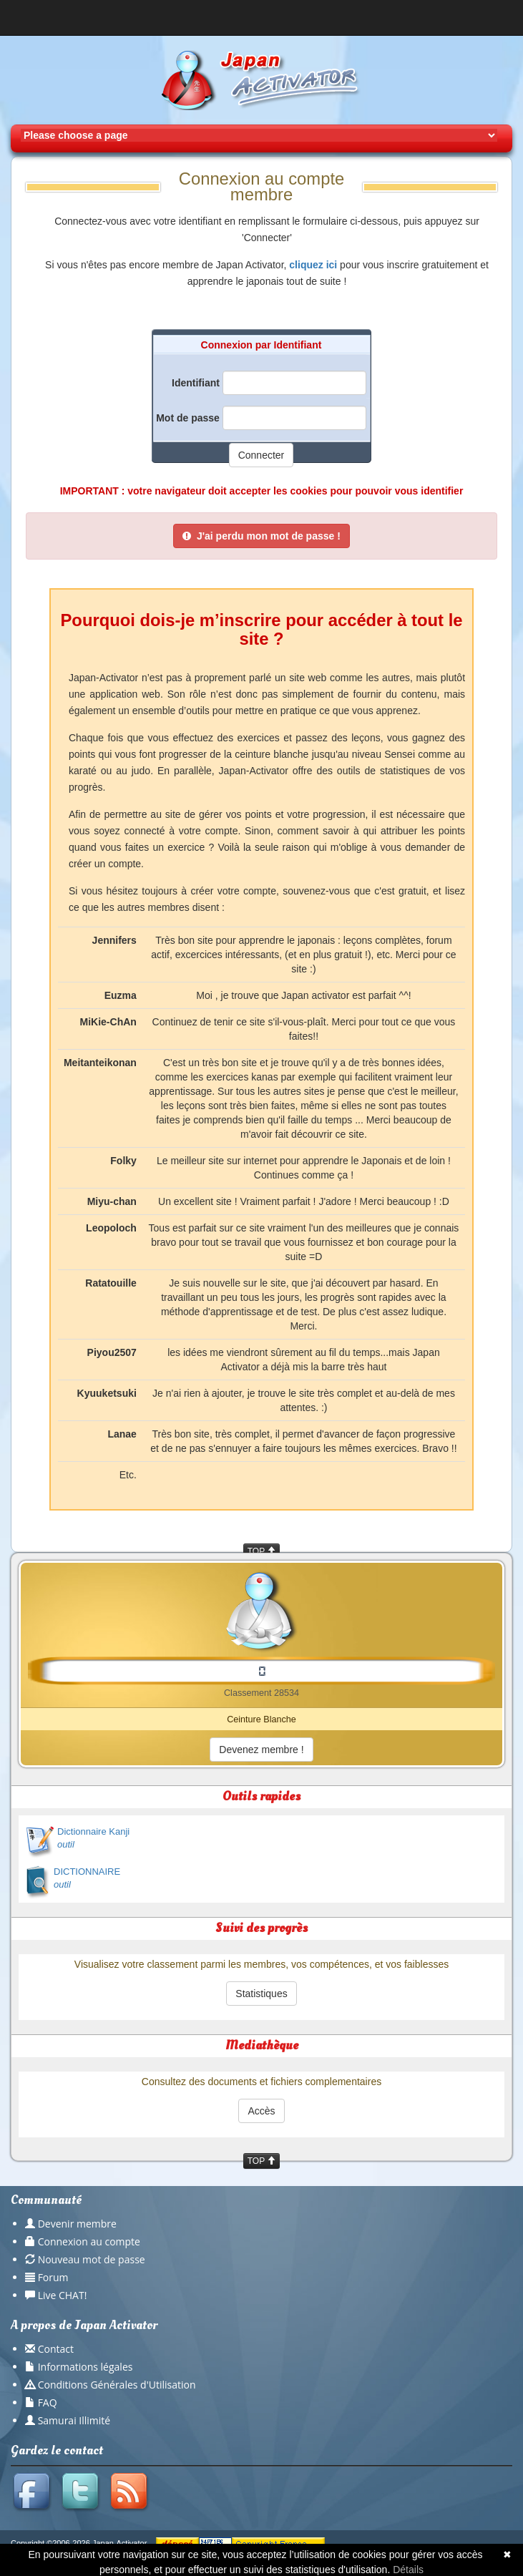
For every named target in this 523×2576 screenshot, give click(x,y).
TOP (262, 1551)
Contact (56, 2349)
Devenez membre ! (261, 1749)
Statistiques (261, 1993)
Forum (53, 2277)
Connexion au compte (89, 2241)
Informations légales (85, 2366)
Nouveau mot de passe (91, 2259)
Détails (408, 2569)
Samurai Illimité (74, 2420)
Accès (261, 2111)
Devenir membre (77, 2223)
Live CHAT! (62, 2295)
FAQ (47, 2402)
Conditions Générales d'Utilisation (117, 2384)
